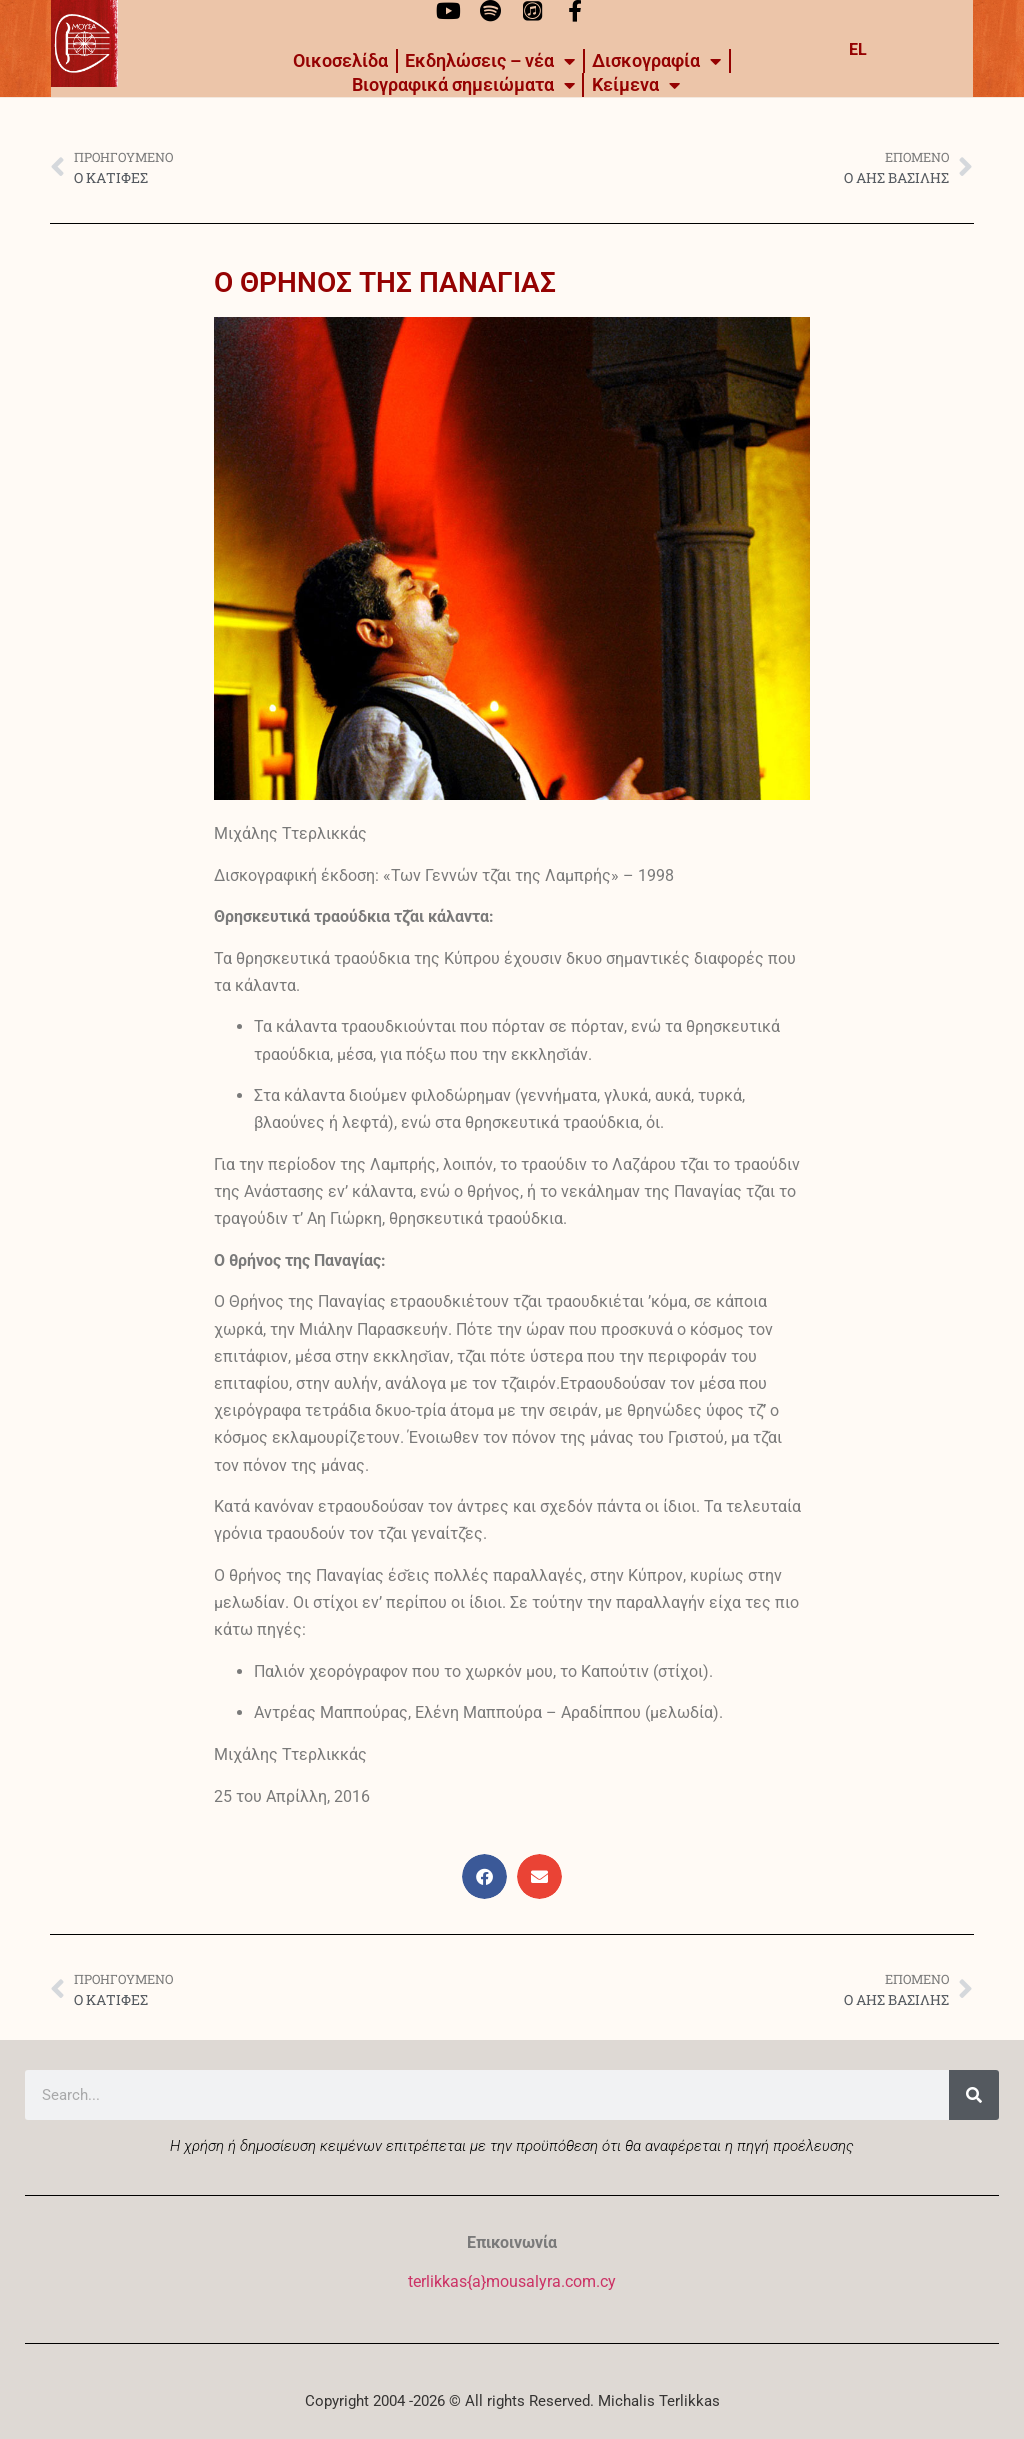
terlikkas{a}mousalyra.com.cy (512, 2281)
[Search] (974, 2095)
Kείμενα (636, 85)
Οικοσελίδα (340, 60)
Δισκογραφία (656, 61)
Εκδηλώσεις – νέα (490, 61)
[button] (484, 1876)
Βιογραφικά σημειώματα (463, 85)
